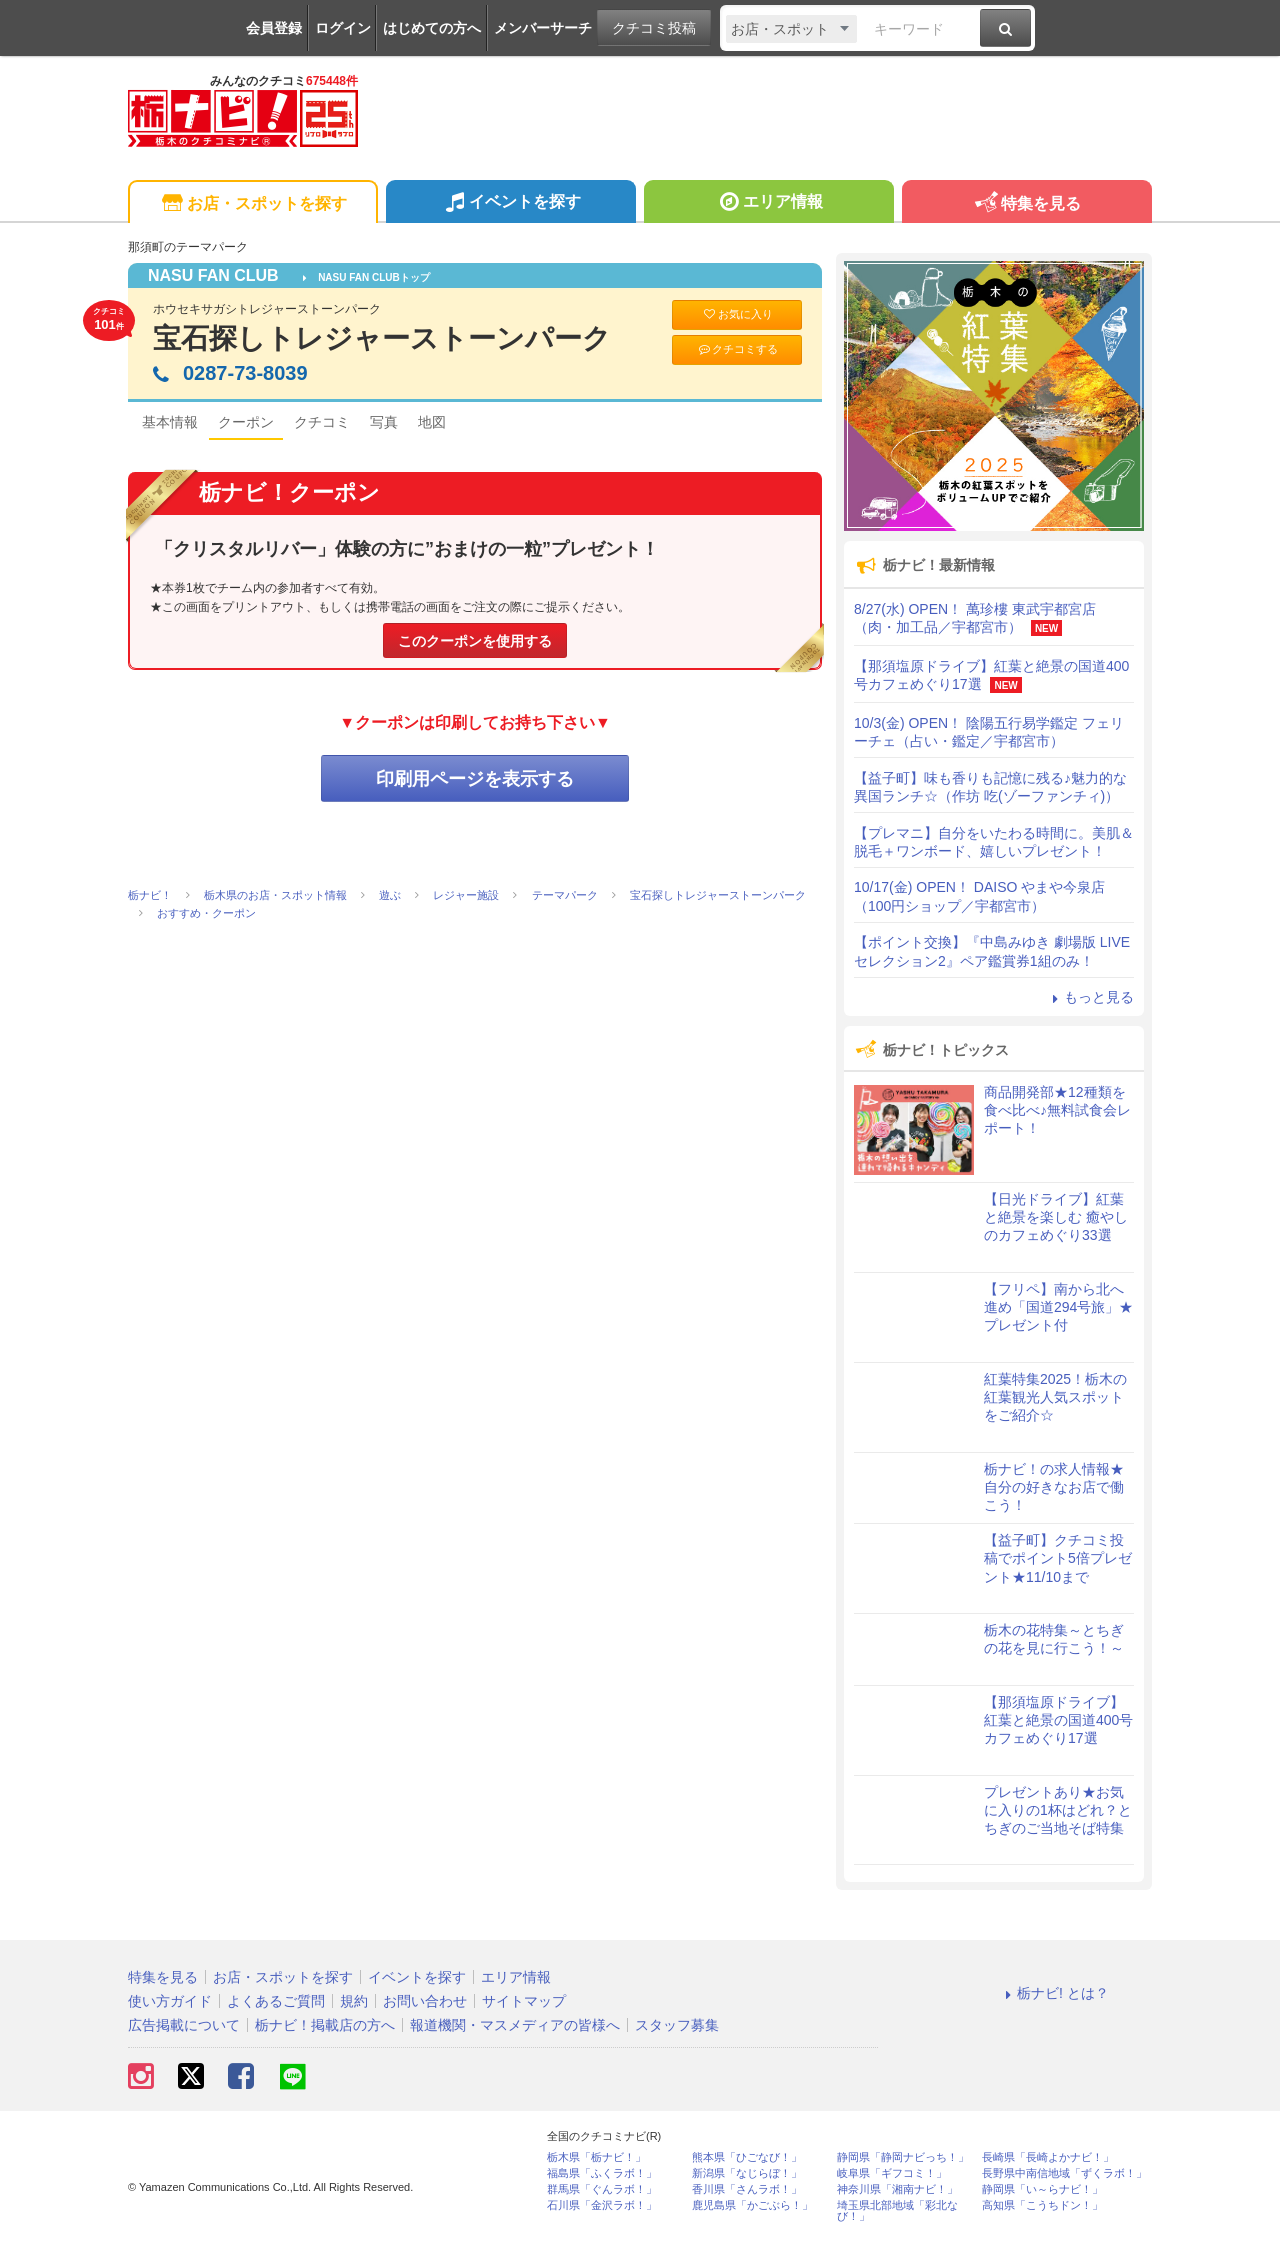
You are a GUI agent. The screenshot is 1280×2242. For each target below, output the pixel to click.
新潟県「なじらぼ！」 (747, 2173)
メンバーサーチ (543, 28)
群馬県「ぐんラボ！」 (602, 2189)
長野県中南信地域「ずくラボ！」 (1064, 2173)
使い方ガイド (170, 2001)
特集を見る (1026, 204)
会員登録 (274, 28)
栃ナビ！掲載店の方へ (325, 2025)
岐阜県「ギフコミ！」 (892, 2173)
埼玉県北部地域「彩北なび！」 (897, 2211)
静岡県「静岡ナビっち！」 (903, 2157)
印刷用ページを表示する (475, 779)
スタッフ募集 (677, 2025)
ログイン (343, 28)
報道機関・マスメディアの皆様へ (515, 2025)
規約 (354, 2001)
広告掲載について (184, 2025)
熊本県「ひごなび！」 (747, 2157)
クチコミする (737, 349)
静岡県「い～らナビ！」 (1042, 2189)
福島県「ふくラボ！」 (602, 2173)
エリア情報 (768, 204)
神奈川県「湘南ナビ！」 (897, 2189)
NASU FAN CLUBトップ (366, 277)
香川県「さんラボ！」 (747, 2189)
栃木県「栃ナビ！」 (596, 2157)
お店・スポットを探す (252, 204)
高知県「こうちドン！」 (1042, 2205)
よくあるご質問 (276, 2001)
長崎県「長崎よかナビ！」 (1048, 2157)
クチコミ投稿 (654, 28)
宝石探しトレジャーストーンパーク (382, 338)
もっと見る (1090, 997)
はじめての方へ (432, 28)
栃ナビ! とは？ (1054, 1993)
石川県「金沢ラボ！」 (602, 2205)
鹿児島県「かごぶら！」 (752, 2205)
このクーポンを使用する (475, 641)
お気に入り (737, 314)
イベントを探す (510, 204)
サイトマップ (524, 2001)
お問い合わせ (425, 2001)
